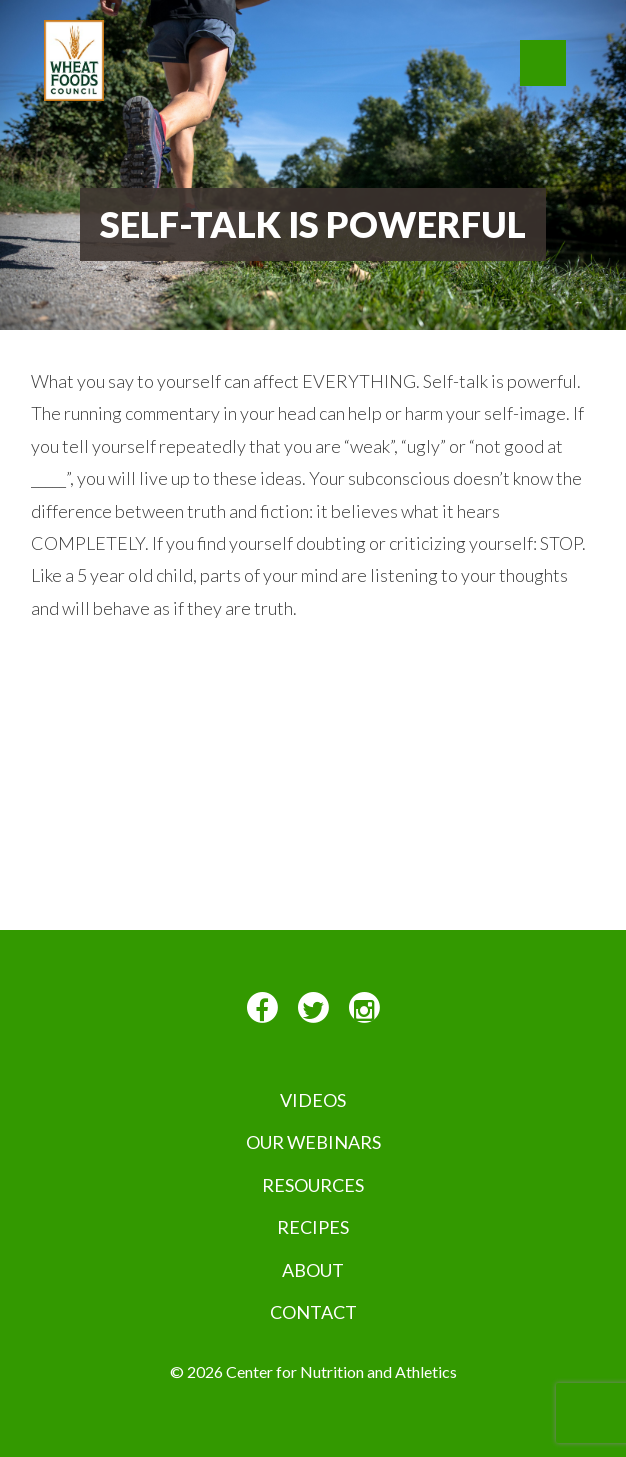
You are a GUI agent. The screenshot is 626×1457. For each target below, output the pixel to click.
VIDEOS (313, 1100)
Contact (313, 1312)
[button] (543, 63)
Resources (313, 1185)
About (313, 1270)
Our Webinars (313, 1142)
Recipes (313, 1227)
